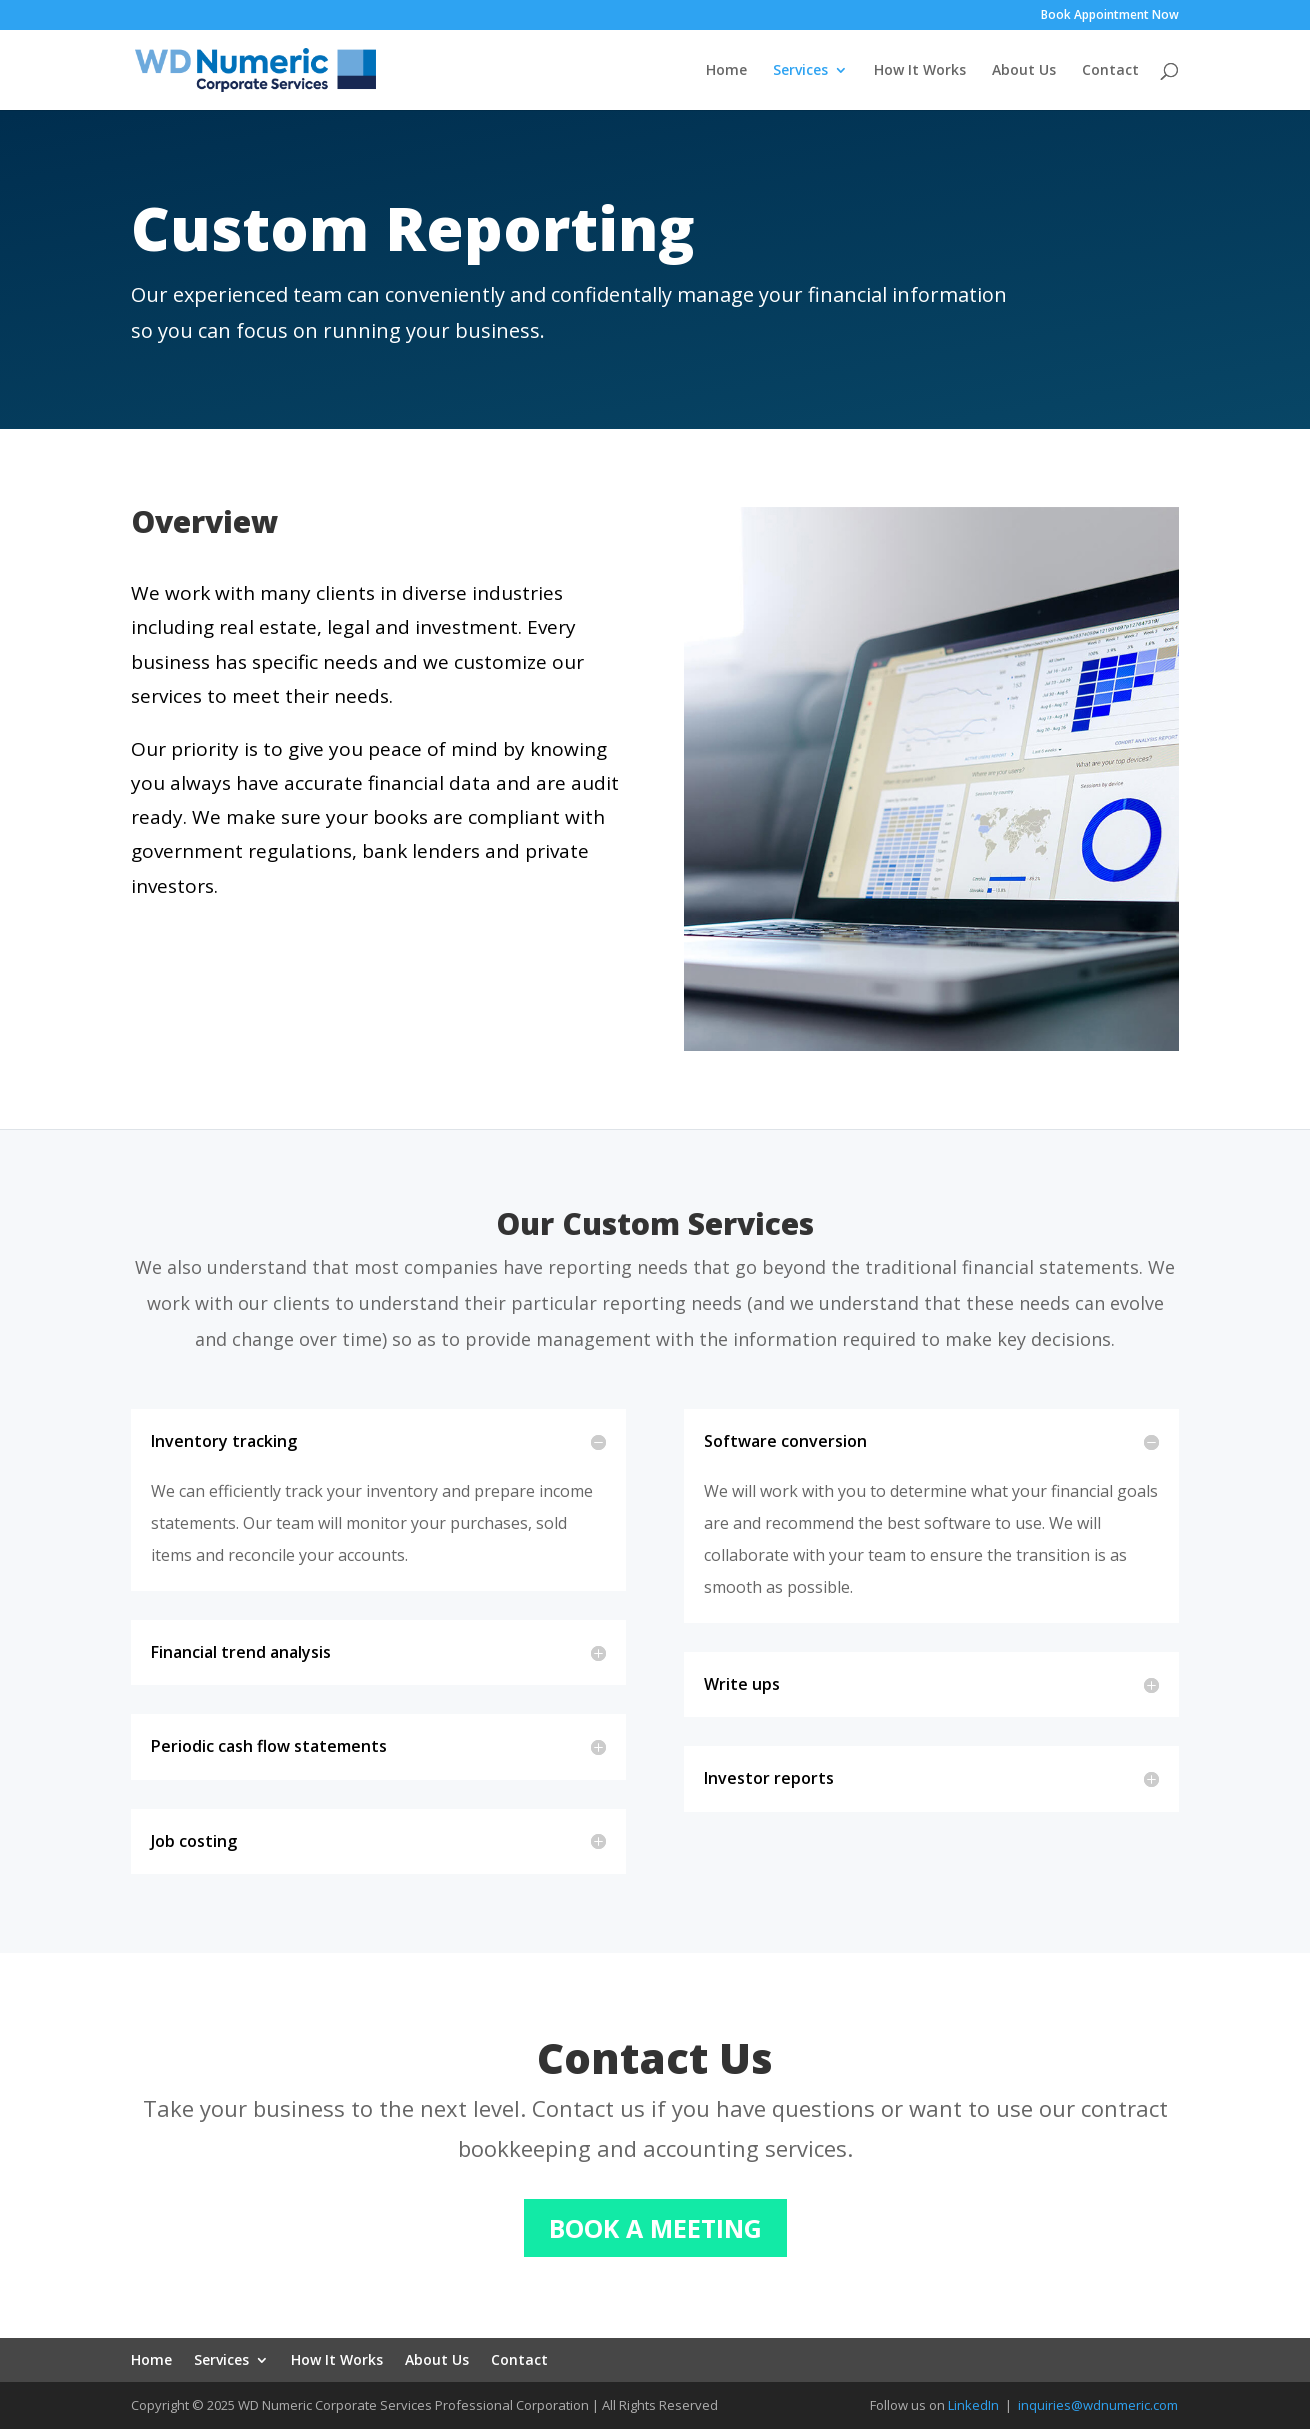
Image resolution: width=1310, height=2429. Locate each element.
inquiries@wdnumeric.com (1098, 2405)
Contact (1110, 71)
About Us (1024, 71)
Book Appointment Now (1110, 16)
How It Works (920, 71)
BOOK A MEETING (655, 2228)
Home (726, 71)
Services (800, 71)
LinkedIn (973, 2405)
